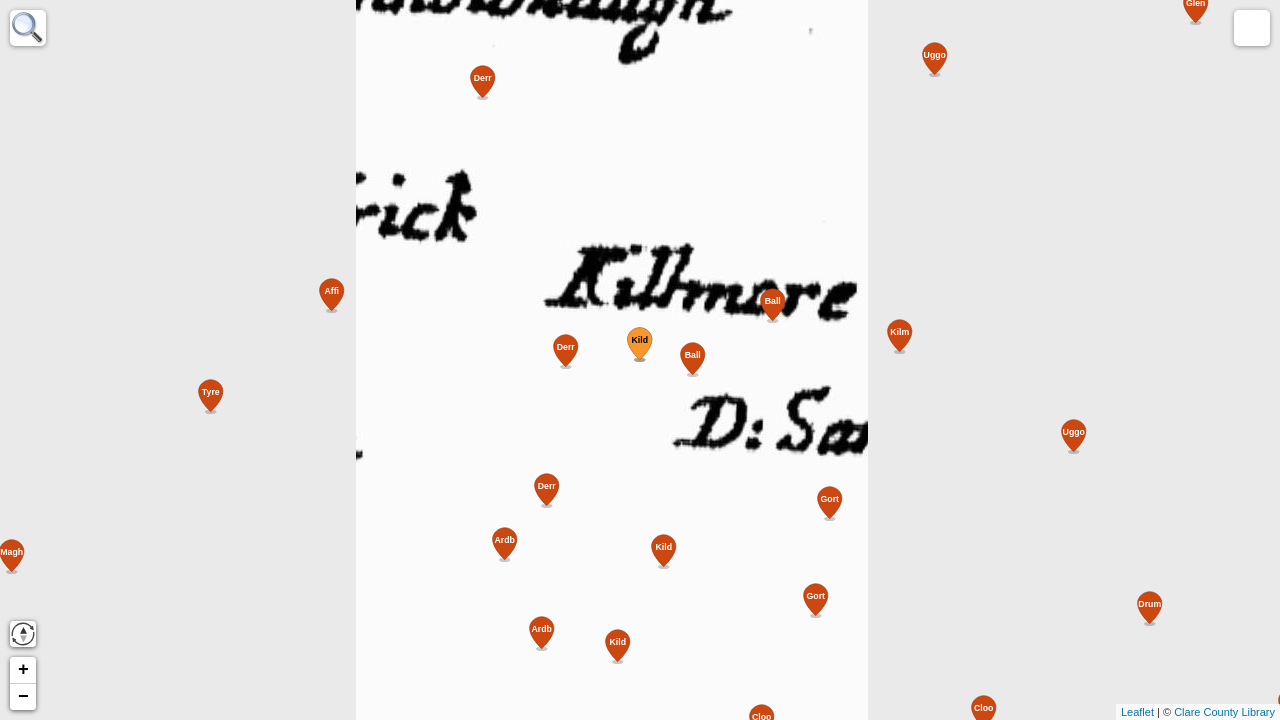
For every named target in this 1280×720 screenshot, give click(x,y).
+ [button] (23, 670)
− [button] (23, 697)
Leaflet (1137, 712)
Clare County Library (1224, 712)
